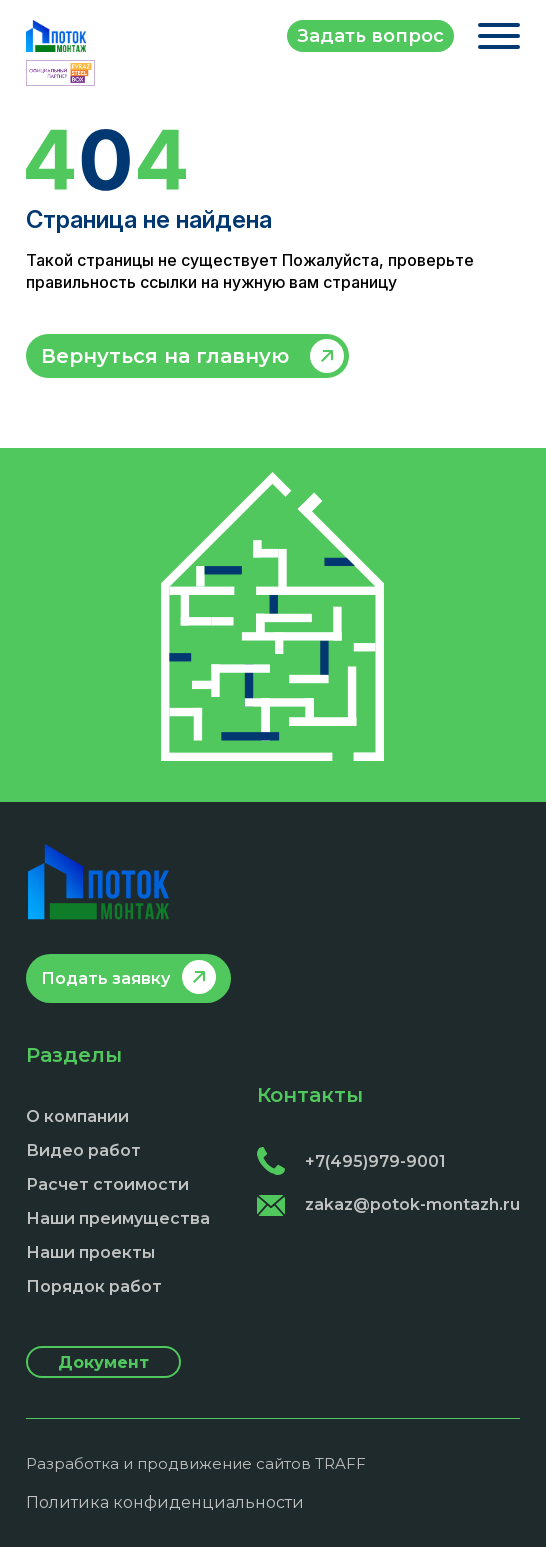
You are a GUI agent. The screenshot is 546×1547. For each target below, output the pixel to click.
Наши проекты (90, 1252)
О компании (77, 1116)
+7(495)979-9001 (351, 1161)
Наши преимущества (118, 1218)
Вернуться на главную (165, 356)
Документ (103, 1362)
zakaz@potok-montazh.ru (388, 1205)
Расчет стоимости (107, 1184)
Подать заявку (105, 978)
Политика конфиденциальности (165, 1502)
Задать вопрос (370, 36)
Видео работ (83, 1150)
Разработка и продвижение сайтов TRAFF (196, 1463)
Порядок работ (94, 1286)
